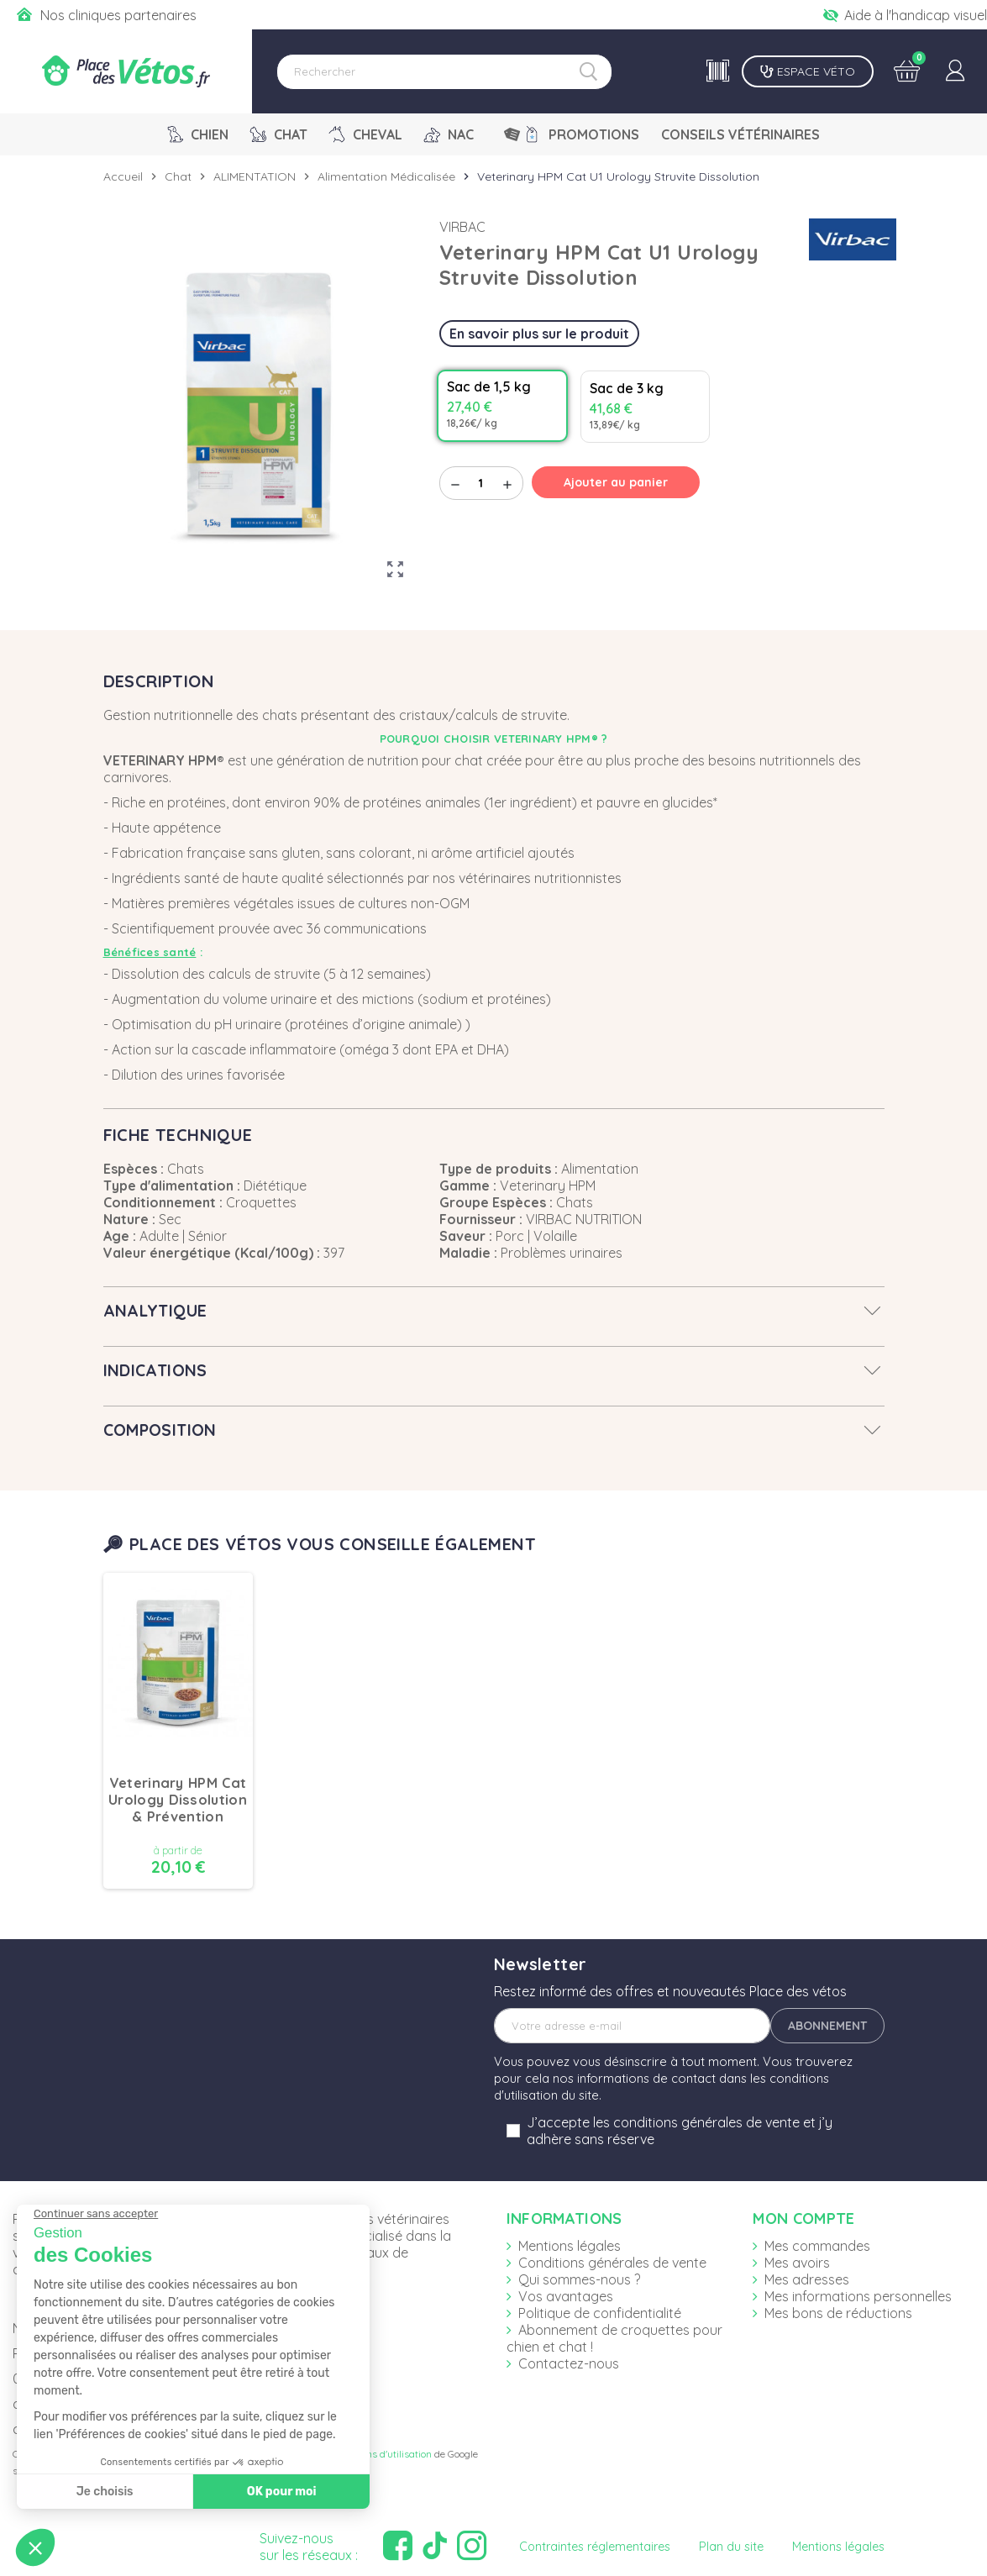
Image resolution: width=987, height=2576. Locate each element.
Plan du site (731, 2546)
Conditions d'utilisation (381, 2453)
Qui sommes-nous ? (579, 2279)
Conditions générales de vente (612, 2262)
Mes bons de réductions (838, 2313)
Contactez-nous (568, 2363)
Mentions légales (569, 2245)
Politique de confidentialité (599, 2313)
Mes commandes (817, 2245)
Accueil (123, 176)
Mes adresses (806, 2279)
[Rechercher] (444, 72)
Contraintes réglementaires (594, 2546)
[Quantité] (481, 483)
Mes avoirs (797, 2262)
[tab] (494, 1311)
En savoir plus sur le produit (539, 333)
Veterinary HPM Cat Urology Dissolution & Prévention (177, 1799)
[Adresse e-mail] (632, 2025)
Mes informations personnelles (858, 2296)
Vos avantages (565, 2296)
